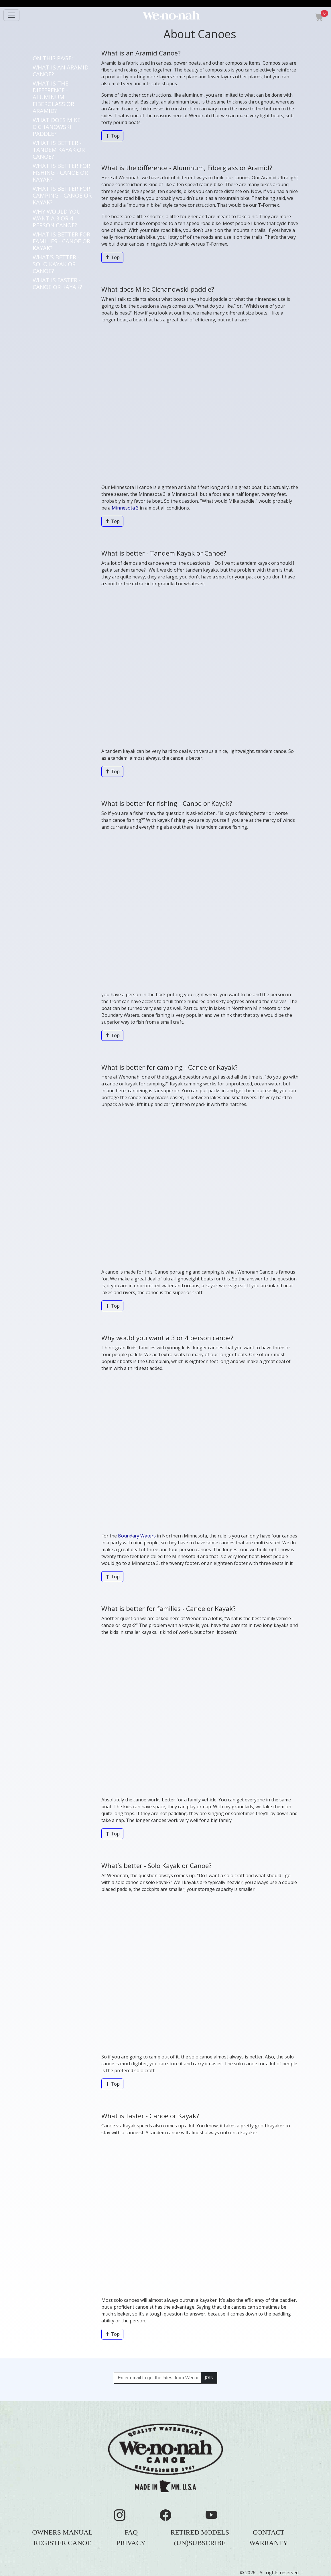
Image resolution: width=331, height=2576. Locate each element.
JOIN (209, 2377)
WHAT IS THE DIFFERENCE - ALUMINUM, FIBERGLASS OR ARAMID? (53, 97)
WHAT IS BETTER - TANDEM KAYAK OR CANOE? (59, 149)
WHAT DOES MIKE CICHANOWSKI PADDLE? (56, 127)
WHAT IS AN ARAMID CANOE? (60, 70)
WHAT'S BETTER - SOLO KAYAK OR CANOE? (56, 264)
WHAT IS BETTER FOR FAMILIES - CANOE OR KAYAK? (61, 241)
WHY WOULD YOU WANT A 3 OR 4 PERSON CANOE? (57, 218)
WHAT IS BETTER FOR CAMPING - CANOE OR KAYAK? (62, 195)
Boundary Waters (137, 1536)
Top (112, 136)
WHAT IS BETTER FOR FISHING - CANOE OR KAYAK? (61, 172)
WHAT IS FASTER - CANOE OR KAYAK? (57, 283)
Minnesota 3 (125, 508)
